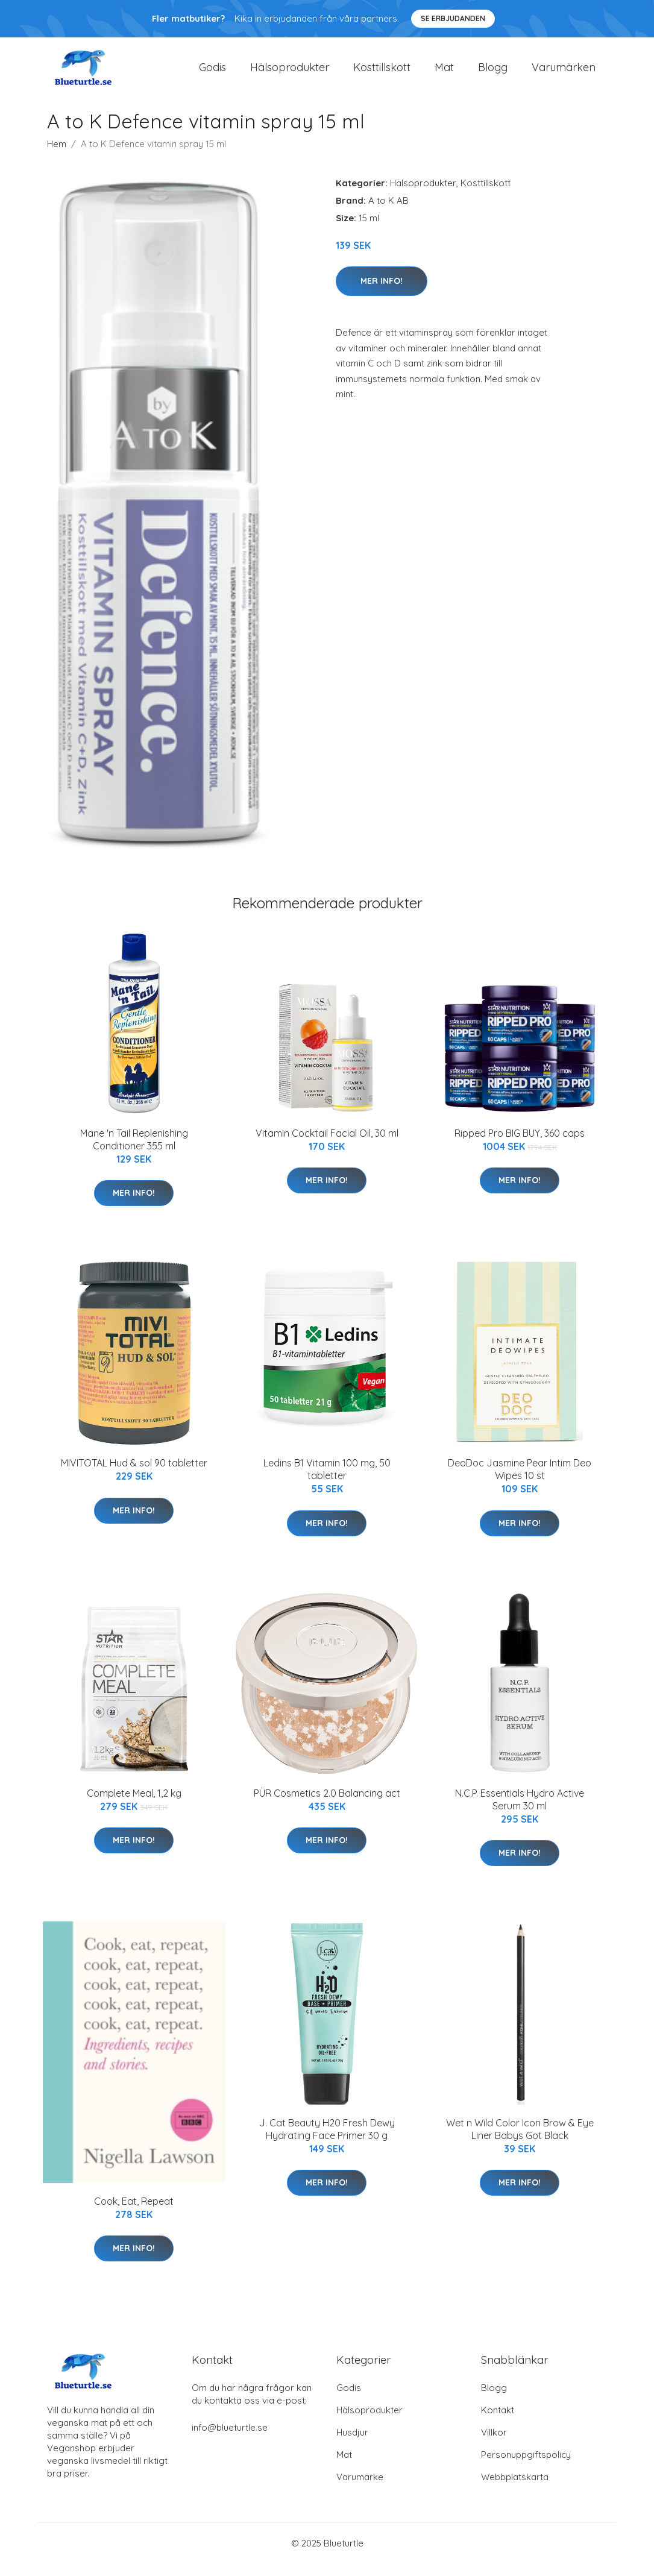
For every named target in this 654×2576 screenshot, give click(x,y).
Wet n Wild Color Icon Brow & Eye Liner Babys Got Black (520, 2141)
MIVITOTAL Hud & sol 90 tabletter (134, 1475)
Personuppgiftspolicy (526, 2466)
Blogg (493, 73)
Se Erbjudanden (453, 18)
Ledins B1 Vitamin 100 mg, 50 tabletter (327, 1481)
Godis (212, 73)
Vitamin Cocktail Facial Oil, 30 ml (327, 1145)
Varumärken (564, 73)
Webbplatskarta (515, 2489)
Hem (56, 156)
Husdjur (352, 2444)
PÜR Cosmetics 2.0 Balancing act (327, 1805)
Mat (444, 73)
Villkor (494, 2444)
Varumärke (359, 2489)
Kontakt (497, 2422)
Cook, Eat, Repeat (134, 2213)
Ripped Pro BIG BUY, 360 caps (519, 1145)
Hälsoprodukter (289, 73)
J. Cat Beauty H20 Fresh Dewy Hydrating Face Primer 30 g (327, 2141)
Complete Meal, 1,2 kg (134, 1805)
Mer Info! (381, 292)
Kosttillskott (381, 73)
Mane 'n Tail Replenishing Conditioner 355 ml (134, 1151)
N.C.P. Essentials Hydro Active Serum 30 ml (519, 1811)
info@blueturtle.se (230, 2439)
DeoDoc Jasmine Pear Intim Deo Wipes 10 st (519, 1481)
